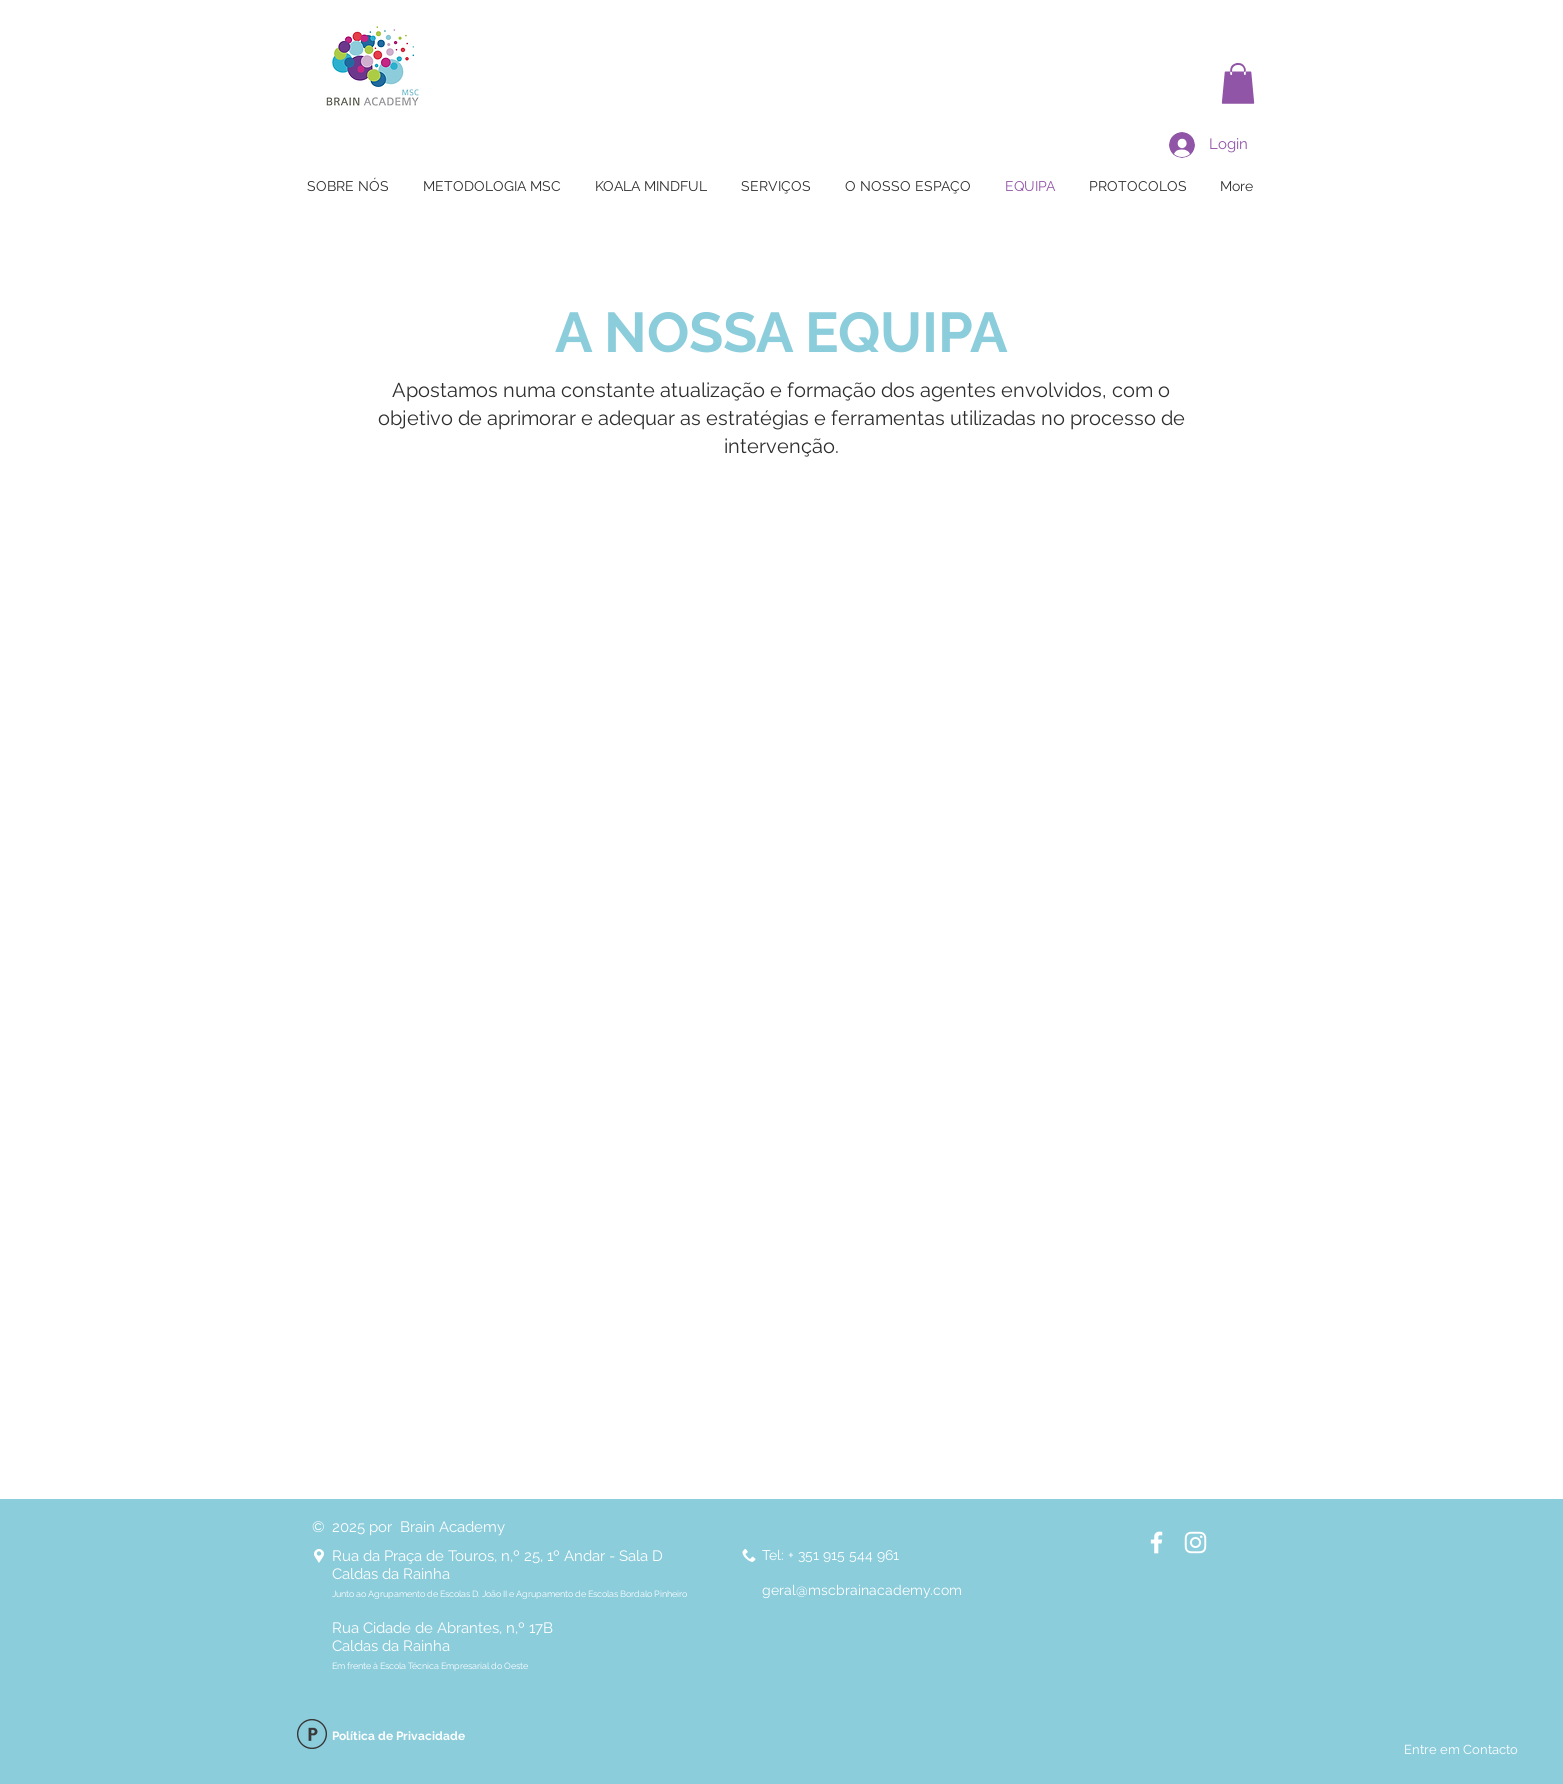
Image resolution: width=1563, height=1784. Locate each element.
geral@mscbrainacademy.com (862, 1590)
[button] (1238, 83)
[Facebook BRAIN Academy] (1156, 1542)
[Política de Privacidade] (312, 1736)
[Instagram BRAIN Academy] (1195, 1542)
